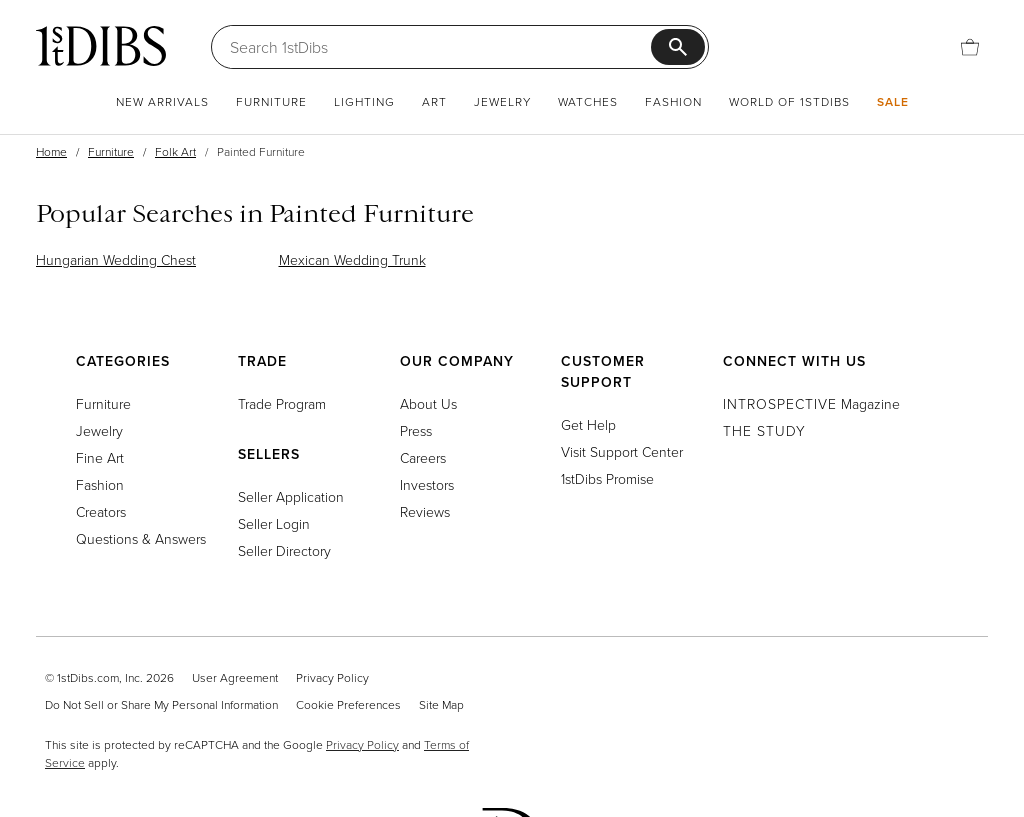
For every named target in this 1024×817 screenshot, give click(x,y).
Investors (427, 484)
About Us (428, 403)
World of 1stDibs (789, 101)
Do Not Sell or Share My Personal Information (161, 704)
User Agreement (235, 677)
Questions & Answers (141, 538)
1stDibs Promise (607, 478)
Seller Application (291, 496)
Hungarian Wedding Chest (116, 259)
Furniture (271, 101)
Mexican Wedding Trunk (352, 259)
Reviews (425, 511)
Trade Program (282, 403)
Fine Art (100, 457)
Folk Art (175, 151)
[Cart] (970, 47)
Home (51, 151)
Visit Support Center (622, 451)
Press (416, 430)
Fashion (673, 101)
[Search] (440, 47)
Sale (893, 101)
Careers (423, 457)
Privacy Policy (332, 677)
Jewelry (502, 101)
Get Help (588, 424)
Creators (101, 511)
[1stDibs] (101, 46)
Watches (588, 101)
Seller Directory (284, 550)
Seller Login (274, 523)
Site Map (441, 704)
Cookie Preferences (348, 704)
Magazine (811, 403)
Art (434, 101)
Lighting (364, 101)
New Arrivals (162, 101)
